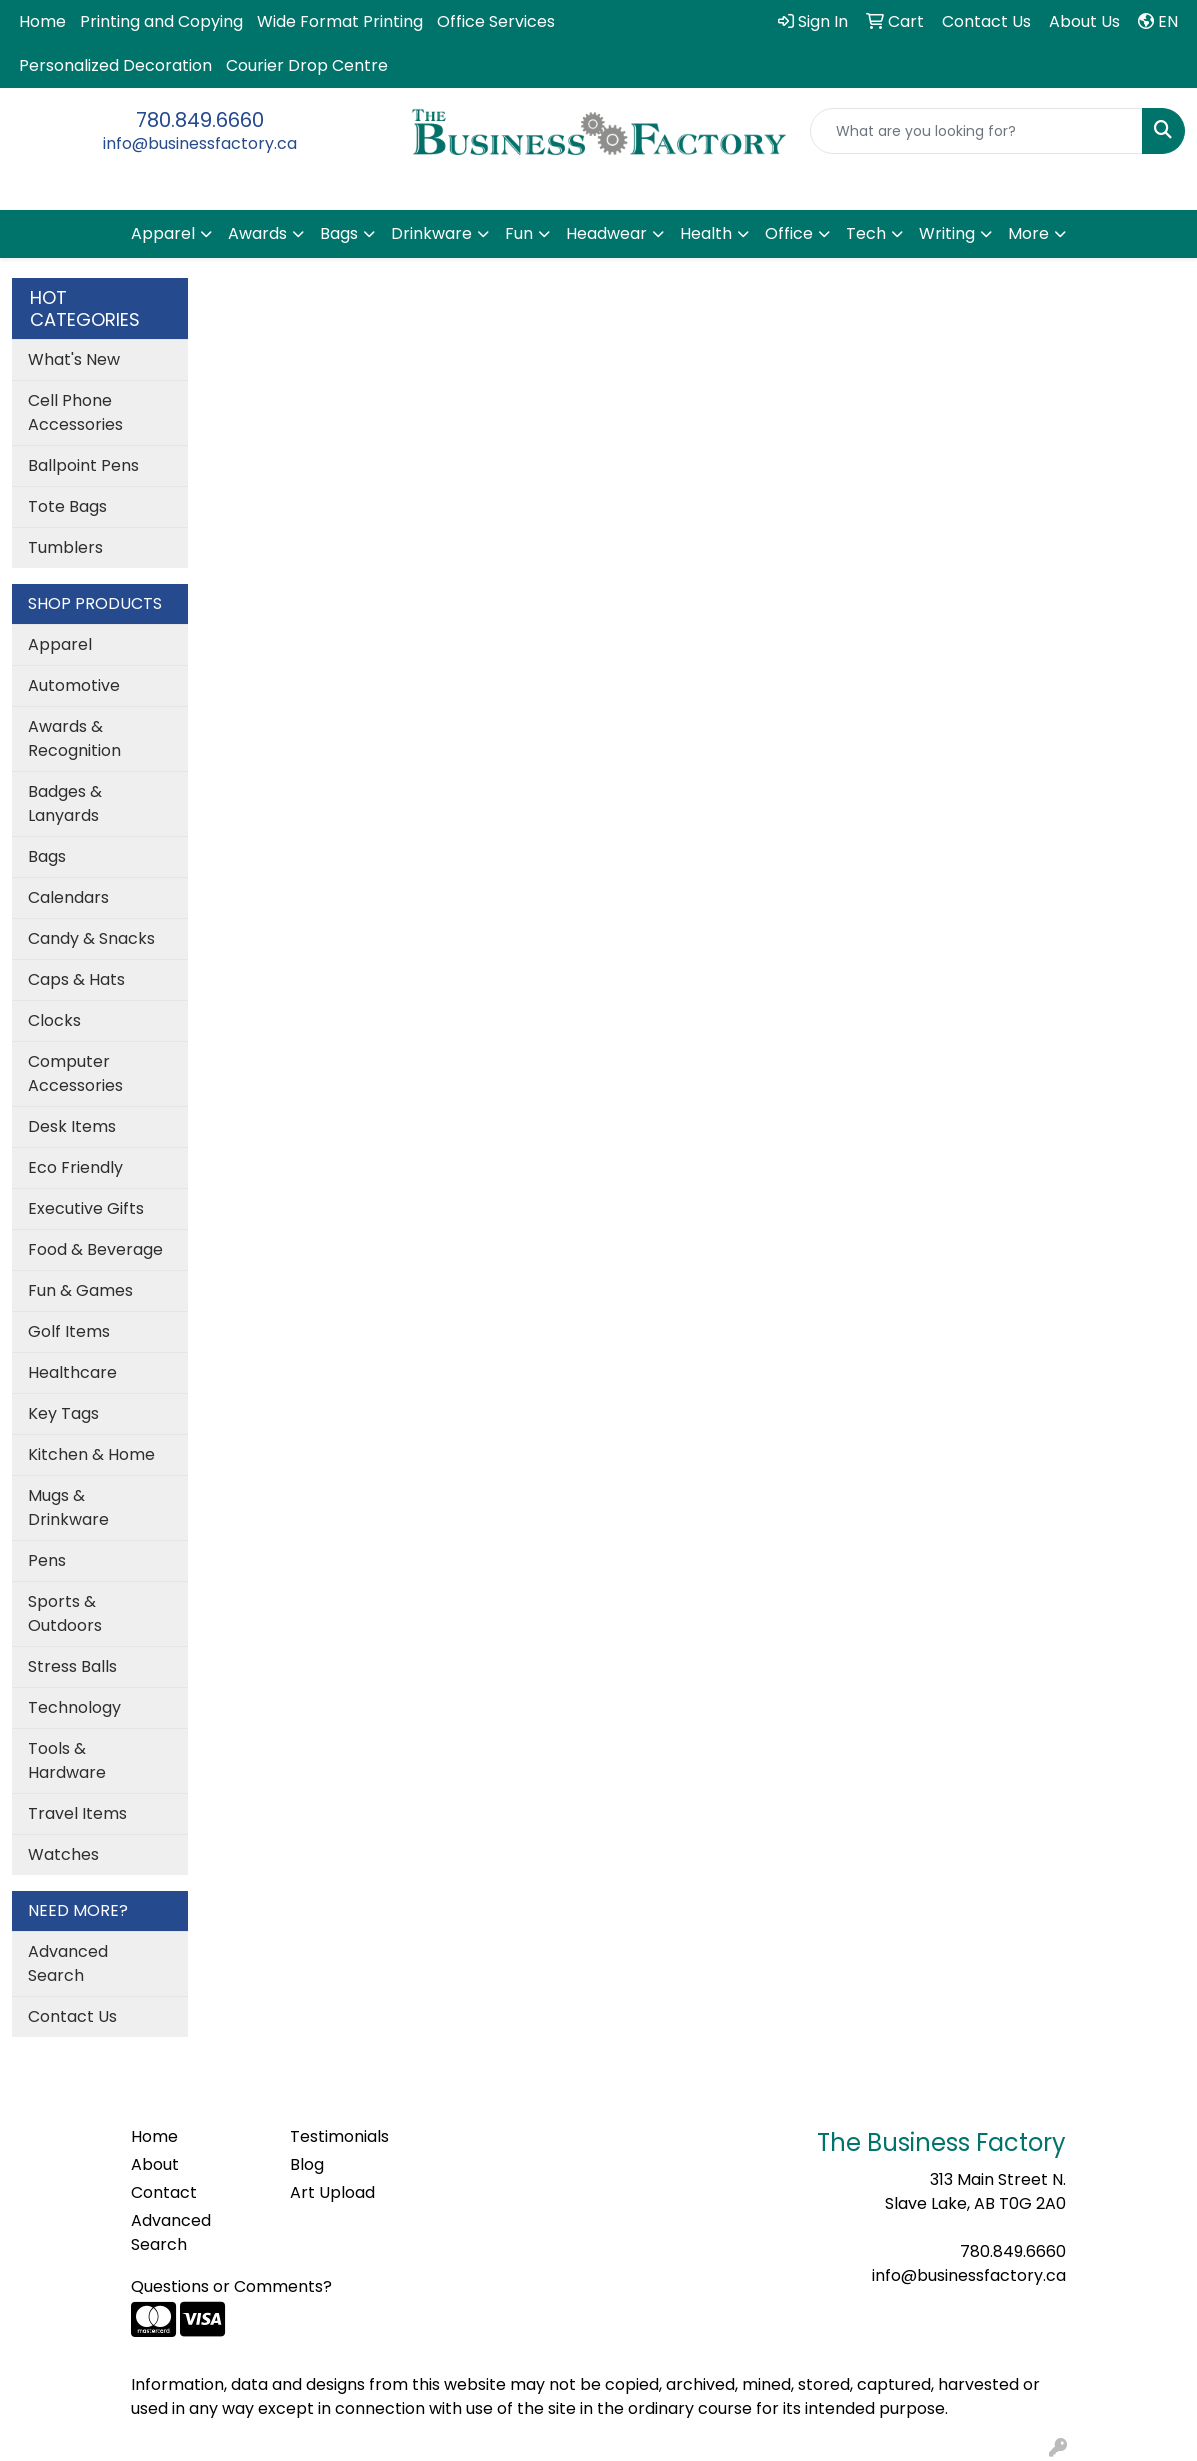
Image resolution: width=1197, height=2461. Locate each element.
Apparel (60, 644)
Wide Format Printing (340, 21)
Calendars (68, 897)
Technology (74, 1707)
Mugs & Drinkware (68, 1507)
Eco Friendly (75, 1167)
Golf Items (69, 1331)
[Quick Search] (976, 131)
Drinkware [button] (431, 233)
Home (42, 21)
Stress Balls (72, 1666)
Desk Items (72, 1126)
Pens (47, 1560)
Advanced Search (68, 1963)
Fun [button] (519, 233)
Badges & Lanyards (65, 803)
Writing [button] (947, 233)
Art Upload (332, 2192)
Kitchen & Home (91, 1454)
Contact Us (72, 2016)
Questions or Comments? (231, 2286)
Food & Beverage (95, 1249)
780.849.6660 (200, 120)
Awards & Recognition (74, 738)
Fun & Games (80, 1290)
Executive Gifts (86, 1208)
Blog (307, 2164)
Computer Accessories (75, 1073)
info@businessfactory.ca (200, 143)
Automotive (74, 685)
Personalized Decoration (115, 65)
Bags (47, 856)
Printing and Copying (161, 21)
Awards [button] (257, 233)
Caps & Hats (76, 979)
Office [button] (789, 233)
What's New (74, 359)
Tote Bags (67, 506)
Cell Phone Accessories (75, 412)
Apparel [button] (163, 233)
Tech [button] (866, 233)
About (155, 2164)
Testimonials (339, 2136)
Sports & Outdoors (65, 1613)
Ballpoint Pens (83, 465)
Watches (63, 1854)
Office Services (496, 21)
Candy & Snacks (91, 938)
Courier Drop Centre (307, 65)
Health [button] (706, 233)
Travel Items (77, 1813)
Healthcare (72, 1372)
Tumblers (65, 547)
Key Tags (63, 1413)
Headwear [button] (606, 233)
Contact (164, 2192)
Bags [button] (339, 233)
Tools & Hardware (67, 1760)
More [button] (1028, 233)
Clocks (54, 1020)
